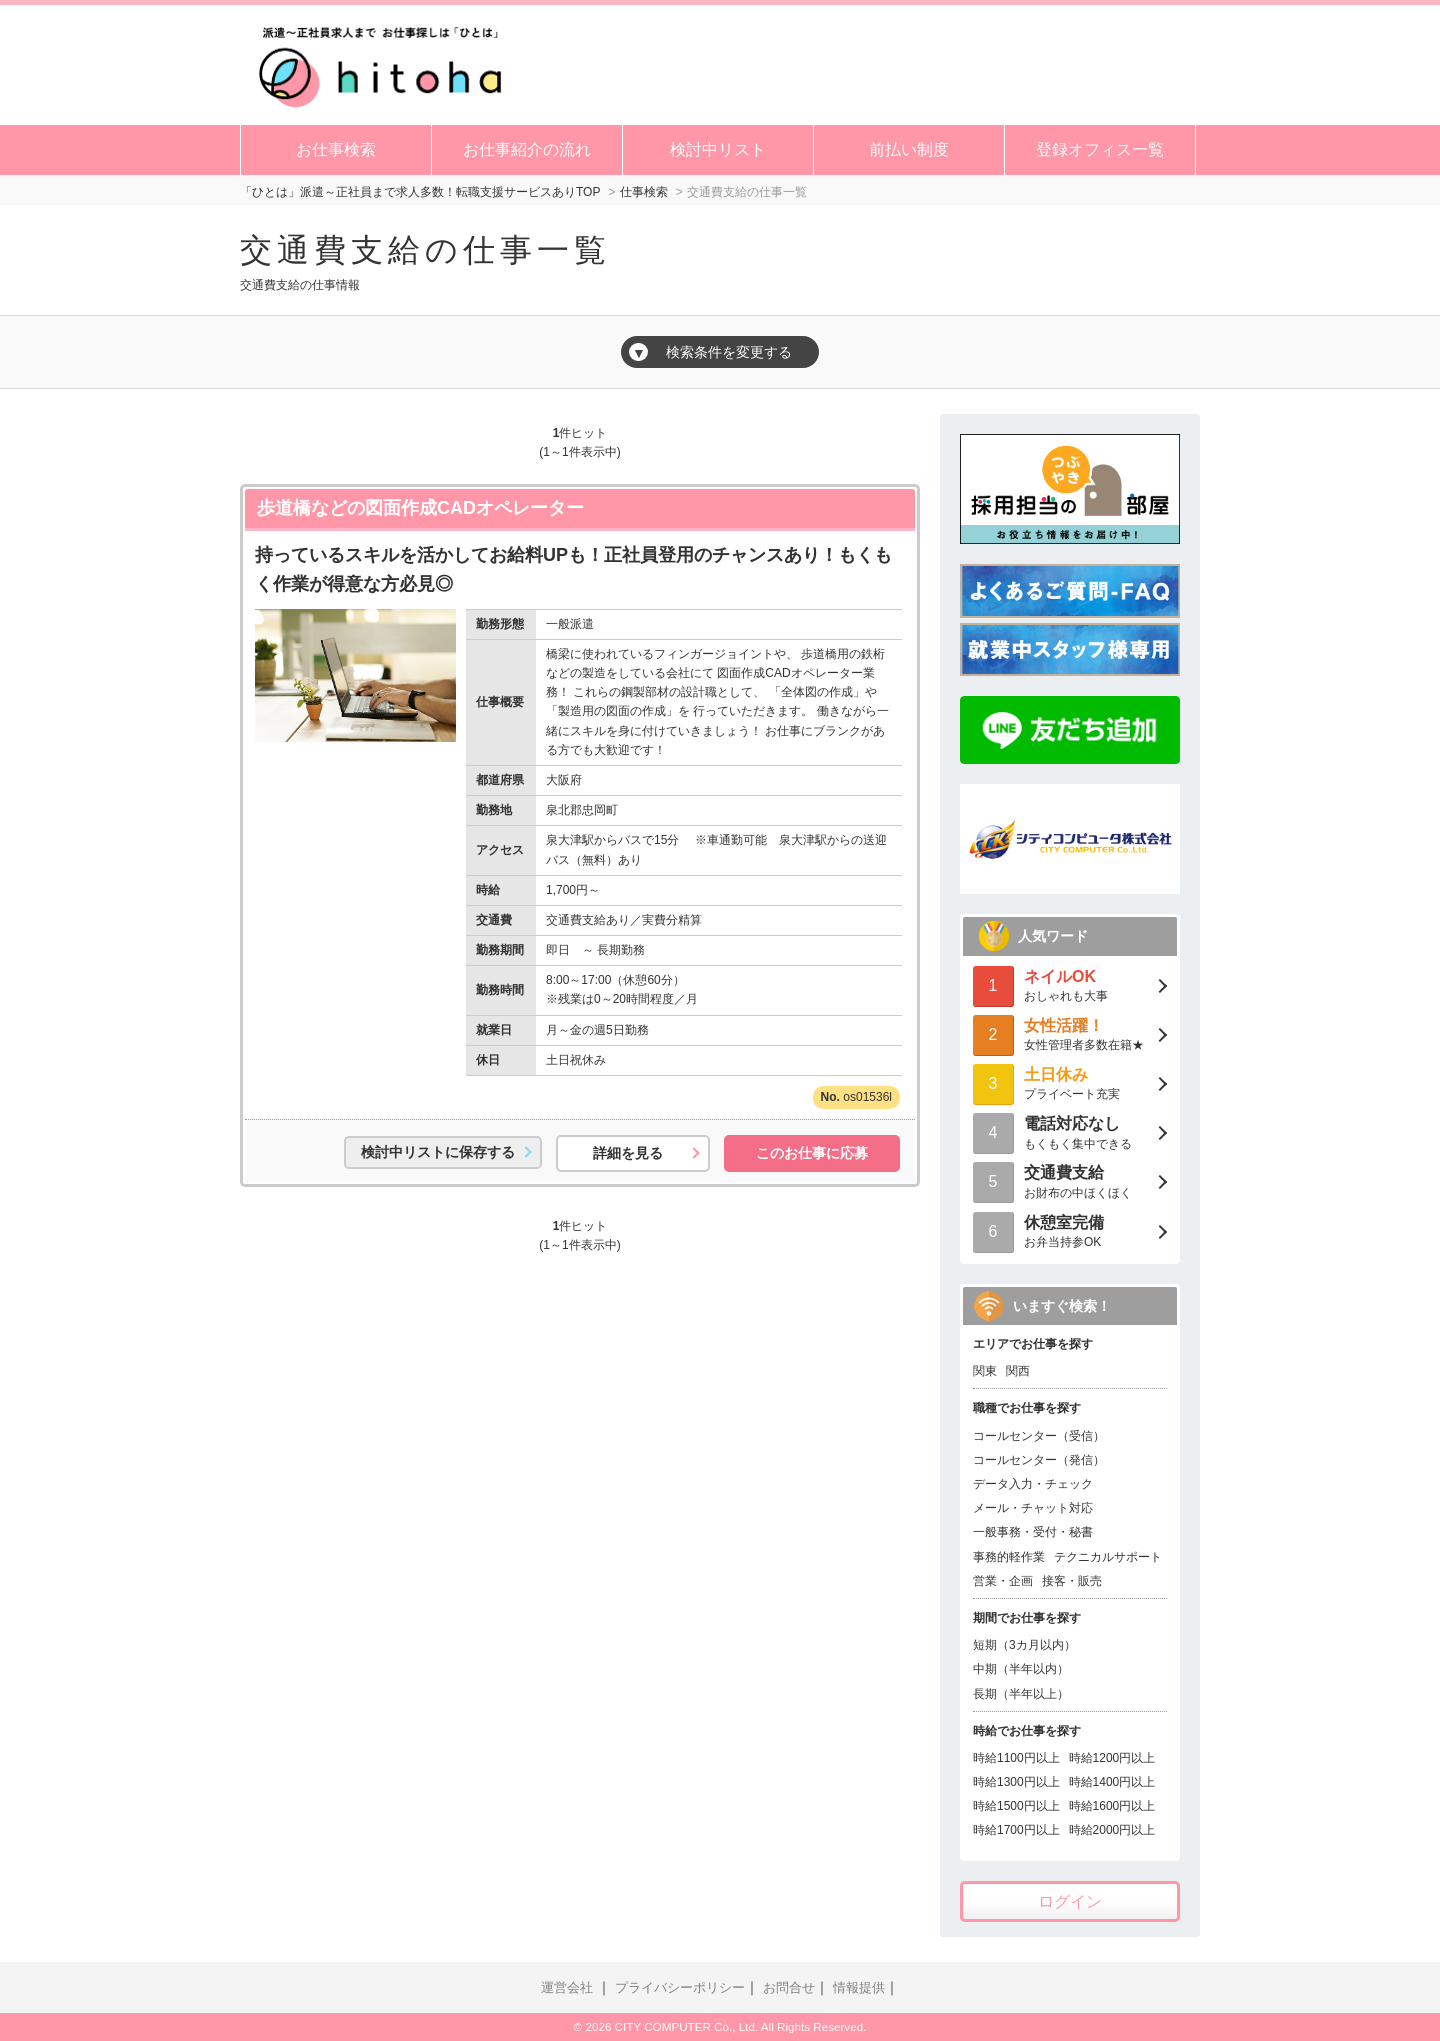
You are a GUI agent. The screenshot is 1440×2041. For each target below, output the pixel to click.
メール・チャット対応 (1033, 1508)
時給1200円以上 (1112, 1758)
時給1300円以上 (1016, 1782)
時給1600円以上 (1112, 1806)
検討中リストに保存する (438, 1152)
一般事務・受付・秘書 (1033, 1532)
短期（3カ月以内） (1024, 1645)
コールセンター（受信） (1039, 1436)
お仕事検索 (336, 149)
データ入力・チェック (1033, 1484)
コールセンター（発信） (1039, 1460)
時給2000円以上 (1112, 1830)
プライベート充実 (1070, 1082)
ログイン (1070, 1901)
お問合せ (789, 1988)
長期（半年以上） (1021, 1694)
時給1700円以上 (1016, 1830)
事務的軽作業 (1009, 1557)
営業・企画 (1003, 1581)
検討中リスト (718, 149)
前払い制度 (909, 149)
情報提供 (859, 1988)
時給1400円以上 (1112, 1782)
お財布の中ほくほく (1070, 1180)
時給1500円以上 (1016, 1806)
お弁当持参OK (1070, 1230)
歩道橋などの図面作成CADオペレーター (420, 508)
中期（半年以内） (1021, 1669)
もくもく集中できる (1070, 1131)
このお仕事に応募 (812, 1153)
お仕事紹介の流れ (527, 149)
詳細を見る (628, 1153)
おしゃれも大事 (1070, 984)
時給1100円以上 (1016, 1758)
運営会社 (567, 1988)
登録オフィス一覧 (1100, 149)
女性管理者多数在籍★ (1070, 1033)
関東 (985, 1371)
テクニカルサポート (1108, 1557)
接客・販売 (1072, 1581)
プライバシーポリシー (680, 1988)
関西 (1018, 1371)
